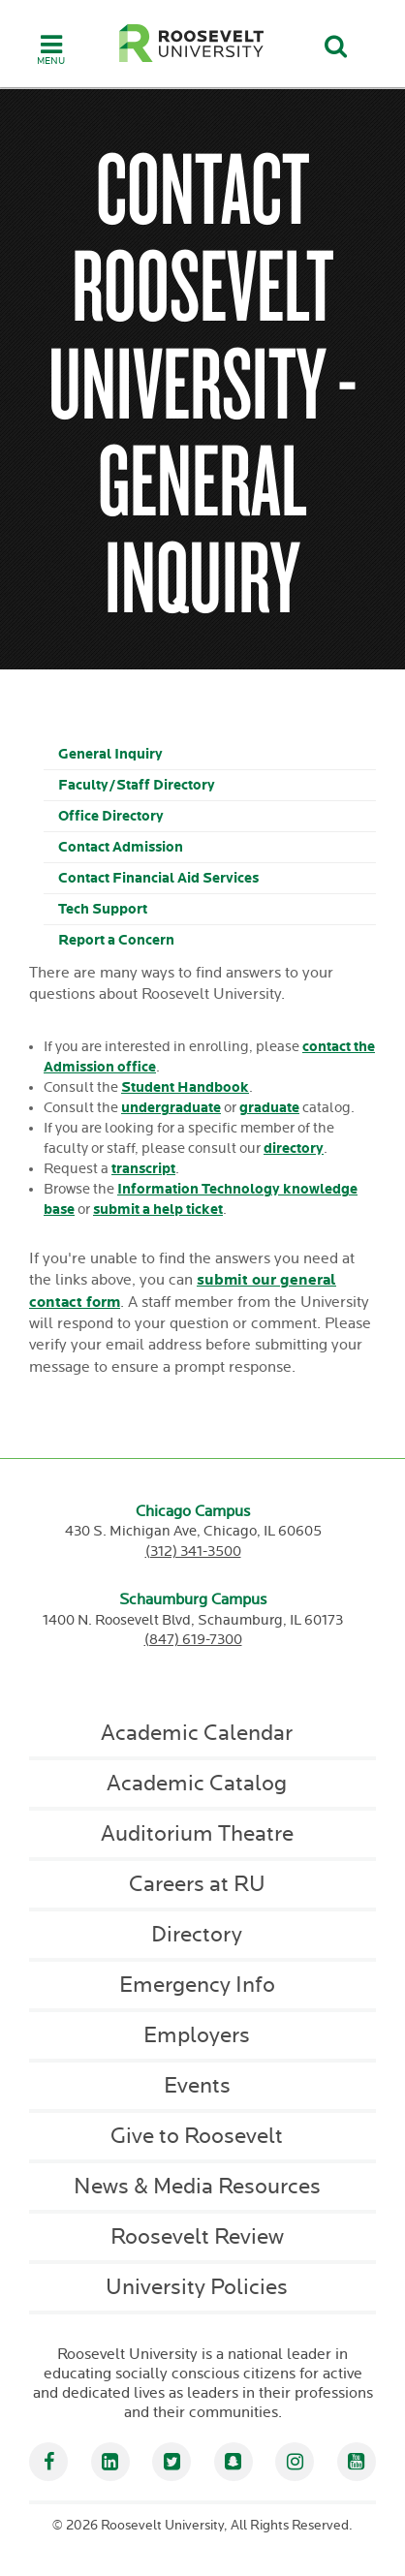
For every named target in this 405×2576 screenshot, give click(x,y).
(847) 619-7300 (193, 1639)
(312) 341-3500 (193, 1551)
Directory (196, 1934)
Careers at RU (197, 1884)
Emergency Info (197, 1985)
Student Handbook (185, 1087)
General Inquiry (110, 754)
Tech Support (102, 909)
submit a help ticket (158, 1209)
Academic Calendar (197, 1733)
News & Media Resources (197, 2186)
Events (197, 2085)
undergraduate (171, 1108)
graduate (269, 1108)
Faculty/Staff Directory (136, 785)
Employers (196, 2035)
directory (294, 1148)
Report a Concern (116, 940)
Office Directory (111, 816)
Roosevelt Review (197, 2237)
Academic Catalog (197, 1783)
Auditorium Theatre (197, 1834)
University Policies (197, 2287)
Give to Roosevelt (196, 2136)
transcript (143, 1169)
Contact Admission (120, 847)
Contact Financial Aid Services (158, 878)
